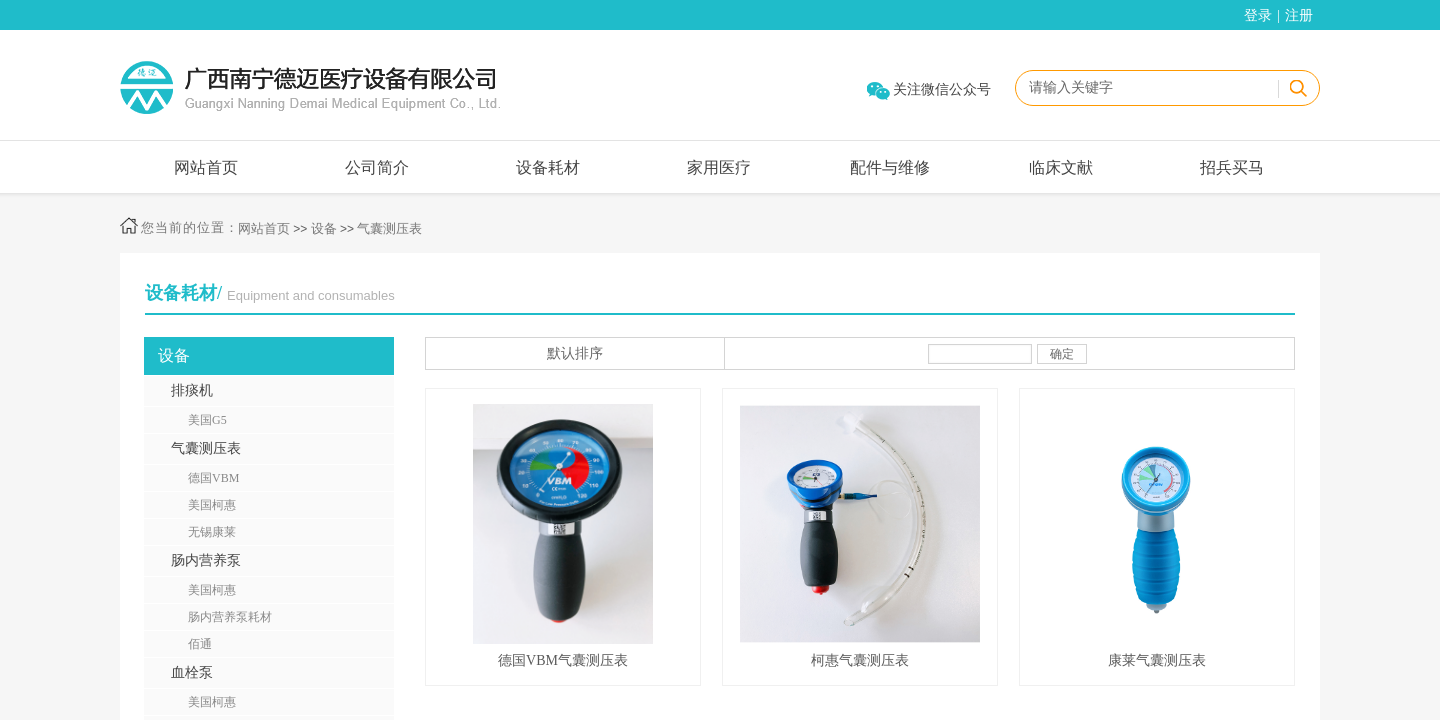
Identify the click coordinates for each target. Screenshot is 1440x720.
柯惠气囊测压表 (860, 660)
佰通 (200, 644)
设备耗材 (548, 167)
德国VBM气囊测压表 (563, 660)
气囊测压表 (389, 228)
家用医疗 (719, 167)
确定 (1062, 354)
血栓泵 (192, 672)
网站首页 (206, 167)
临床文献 (1061, 167)
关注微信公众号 (942, 89)
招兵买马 (1232, 167)
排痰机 (192, 390)
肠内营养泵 (206, 560)
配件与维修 (890, 167)
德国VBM (213, 478)
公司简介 (377, 167)
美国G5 (207, 420)
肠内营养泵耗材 (230, 617)
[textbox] (1146, 88)
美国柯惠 (212, 505)
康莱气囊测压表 (1157, 660)
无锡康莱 (212, 532)
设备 (324, 228)
